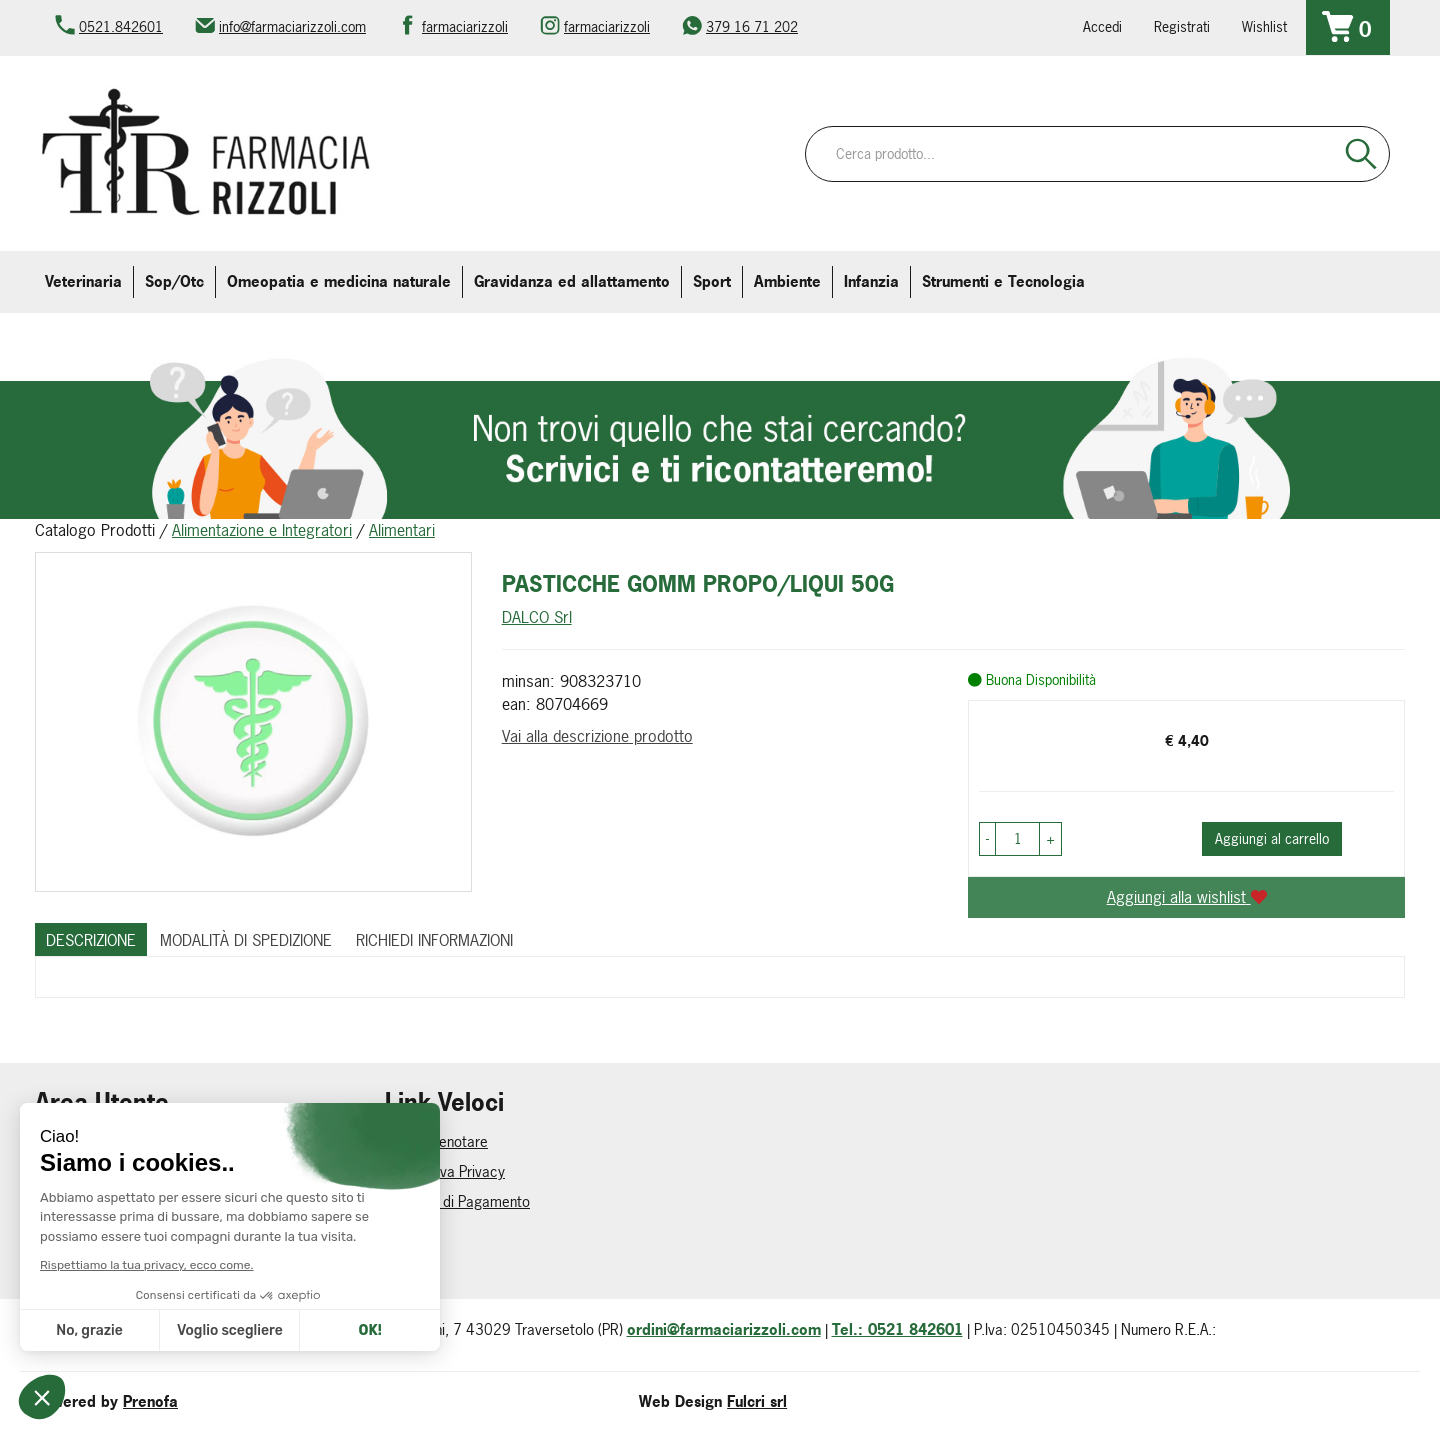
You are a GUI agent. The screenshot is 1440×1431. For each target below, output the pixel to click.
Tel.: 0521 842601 (897, 1329)
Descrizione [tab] (91, 940)
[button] (987, 839)
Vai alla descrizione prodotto (597, 736)
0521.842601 (121, 26)
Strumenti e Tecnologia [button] (1003, 281)
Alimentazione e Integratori (262, 530)
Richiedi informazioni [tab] (434, 940)
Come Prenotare (436, 1141)
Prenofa (150, 1401)
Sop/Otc (174, 281)
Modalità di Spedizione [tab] (246, 940)
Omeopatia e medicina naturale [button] (339, 281)
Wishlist (1264, 26)
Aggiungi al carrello (1272, 838)
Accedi (1102, 26)
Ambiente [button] (787, 281)
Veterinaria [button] (83, 281)
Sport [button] (712, 281)
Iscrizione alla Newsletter (114, 1261)
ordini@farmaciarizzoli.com (724, 1329)
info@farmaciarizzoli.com (292, 26)
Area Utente (72, 1231)
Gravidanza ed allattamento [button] (572, 281)
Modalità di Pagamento (457, 1201)
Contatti (410, 1231)
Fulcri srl (757, 1401)
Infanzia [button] (871, 281)
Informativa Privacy (445, 1171)
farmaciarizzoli (465, 26)
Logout (57, 1171)
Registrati (1182, 26)
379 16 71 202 (752, 26)
